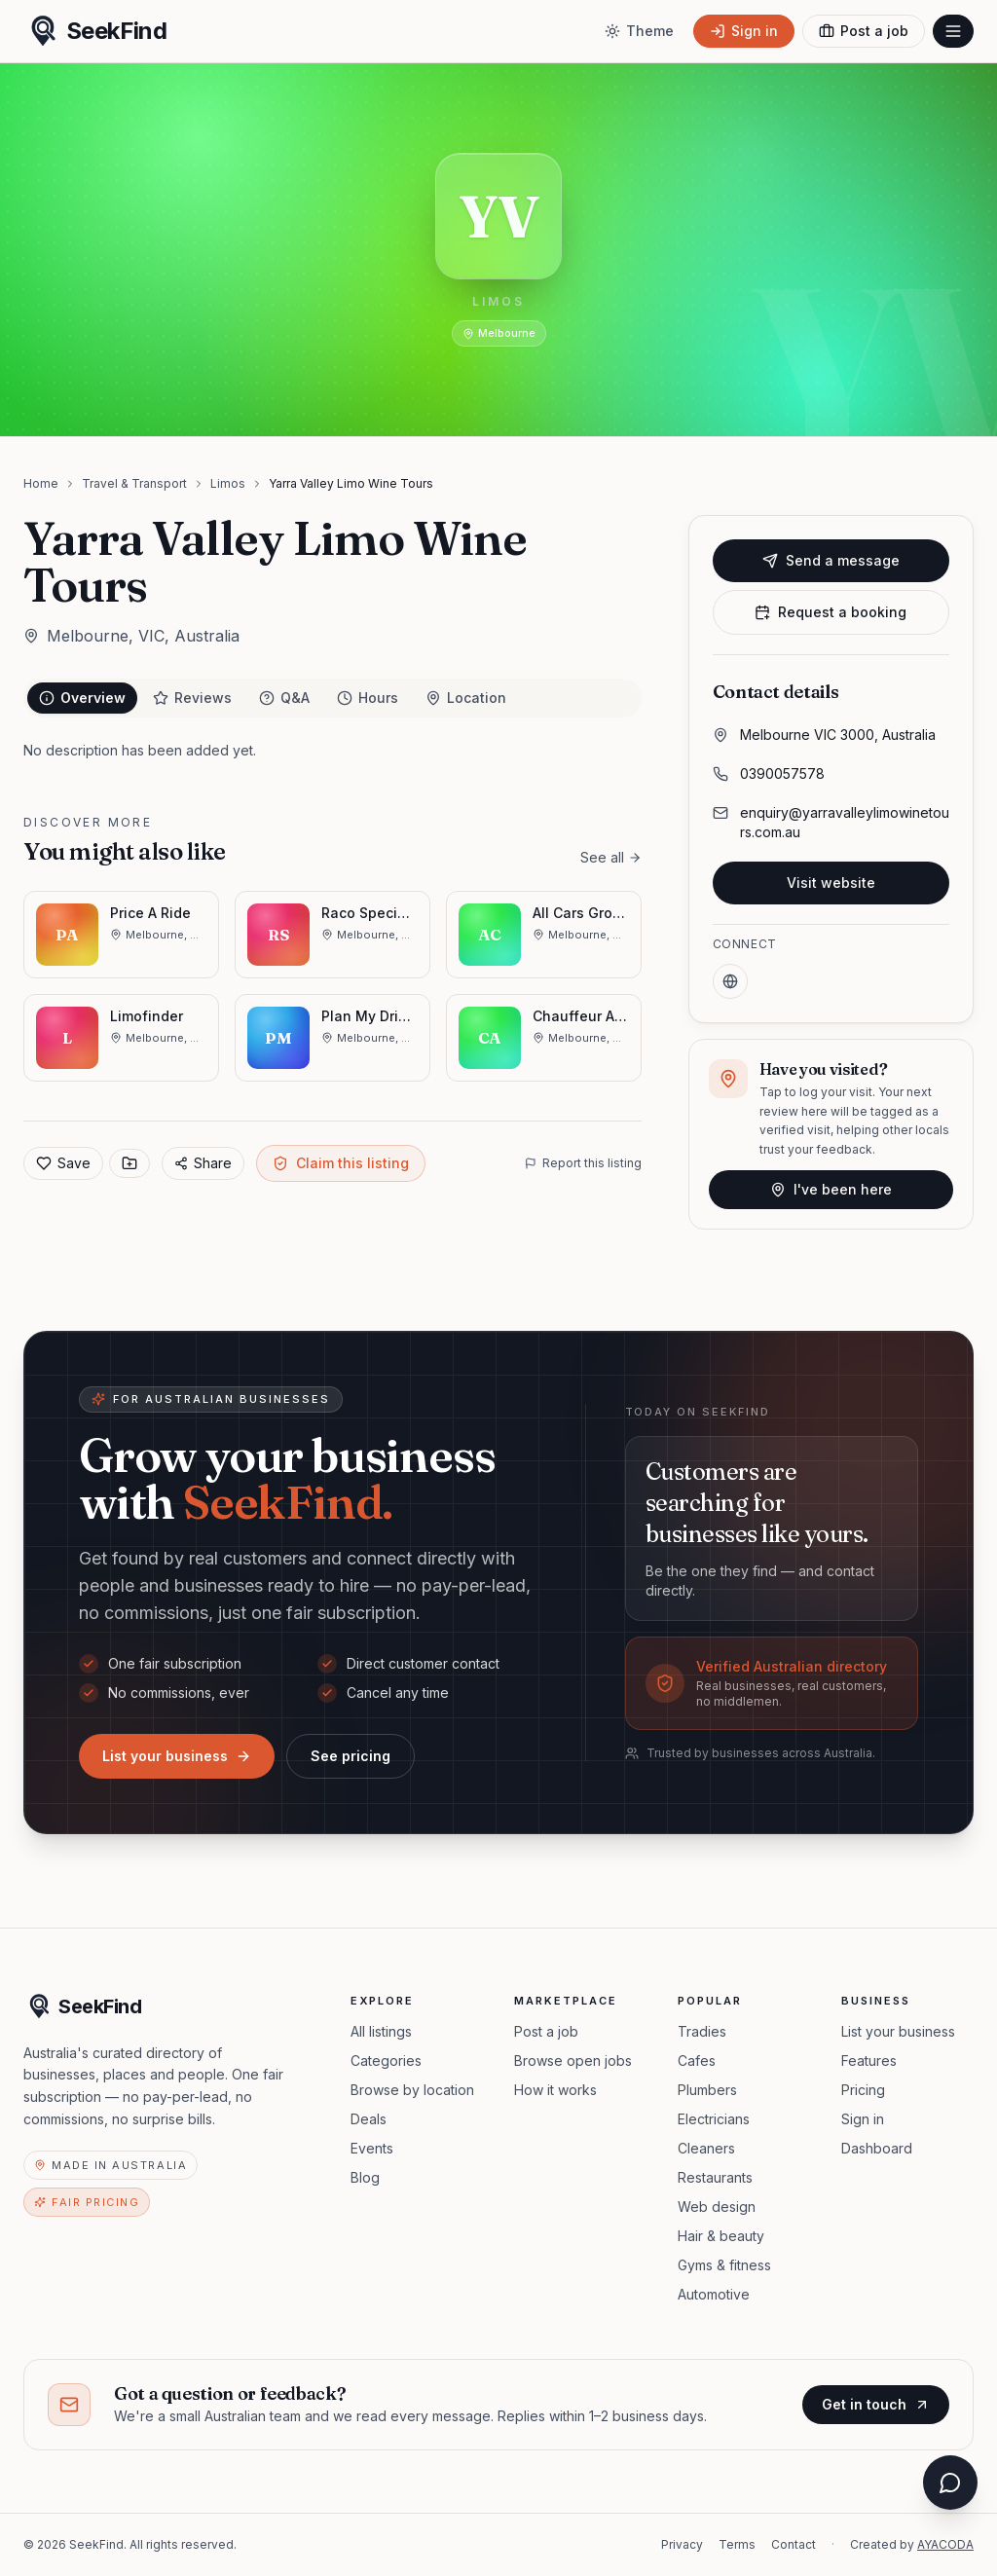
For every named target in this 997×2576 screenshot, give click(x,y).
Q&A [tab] (284, 697)
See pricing (350, 1756)
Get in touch (876, 2404)
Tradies (702, 2031)
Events (372, 2148)
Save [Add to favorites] (63, 1163)
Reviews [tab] (192, 697)
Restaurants (715, 2177)
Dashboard (876, 2148)
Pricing (863, 2089)
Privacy (682, 2544)
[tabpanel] (332, 750)
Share (203, 1163)
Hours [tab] (367, 697)
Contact (793, 2544)
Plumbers (707, 2089)
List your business (176, 1756)
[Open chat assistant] (950, 2486)
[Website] (730, 981)
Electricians (714, 2119)
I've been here (831, 1189)
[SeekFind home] (94, 31)
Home (40, 483)
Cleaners (706, 2148)
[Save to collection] (129, 1163)
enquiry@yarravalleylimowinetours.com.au (844, 822)
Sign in (862, 2119)
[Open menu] (953, 31)
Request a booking (830, 612)
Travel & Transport (134, 483)
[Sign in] (743, 31)
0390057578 (782, 773)
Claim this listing (341, 1163)
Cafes (697, 2060)
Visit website (831, 882)
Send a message (831, 560)
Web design (717, 2206)
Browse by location (412, 2089)
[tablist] (332, 698)
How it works (555, 2089)
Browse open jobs (573, 2060)
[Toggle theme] (639, 31)
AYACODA (945, 2544)
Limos (227, 483)
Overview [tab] (82, 697)
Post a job (546, 2031)
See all (611, 857)
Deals (369, 2119)
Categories (386, 2060)
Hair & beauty (721, 2235)
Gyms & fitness (724, 2265)
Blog (365, 2177)
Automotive (714, 2294)
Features (869, 2060)
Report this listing (583, 1163)
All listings (381, 2031)
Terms (737, 2544)
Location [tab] (465, 697)
